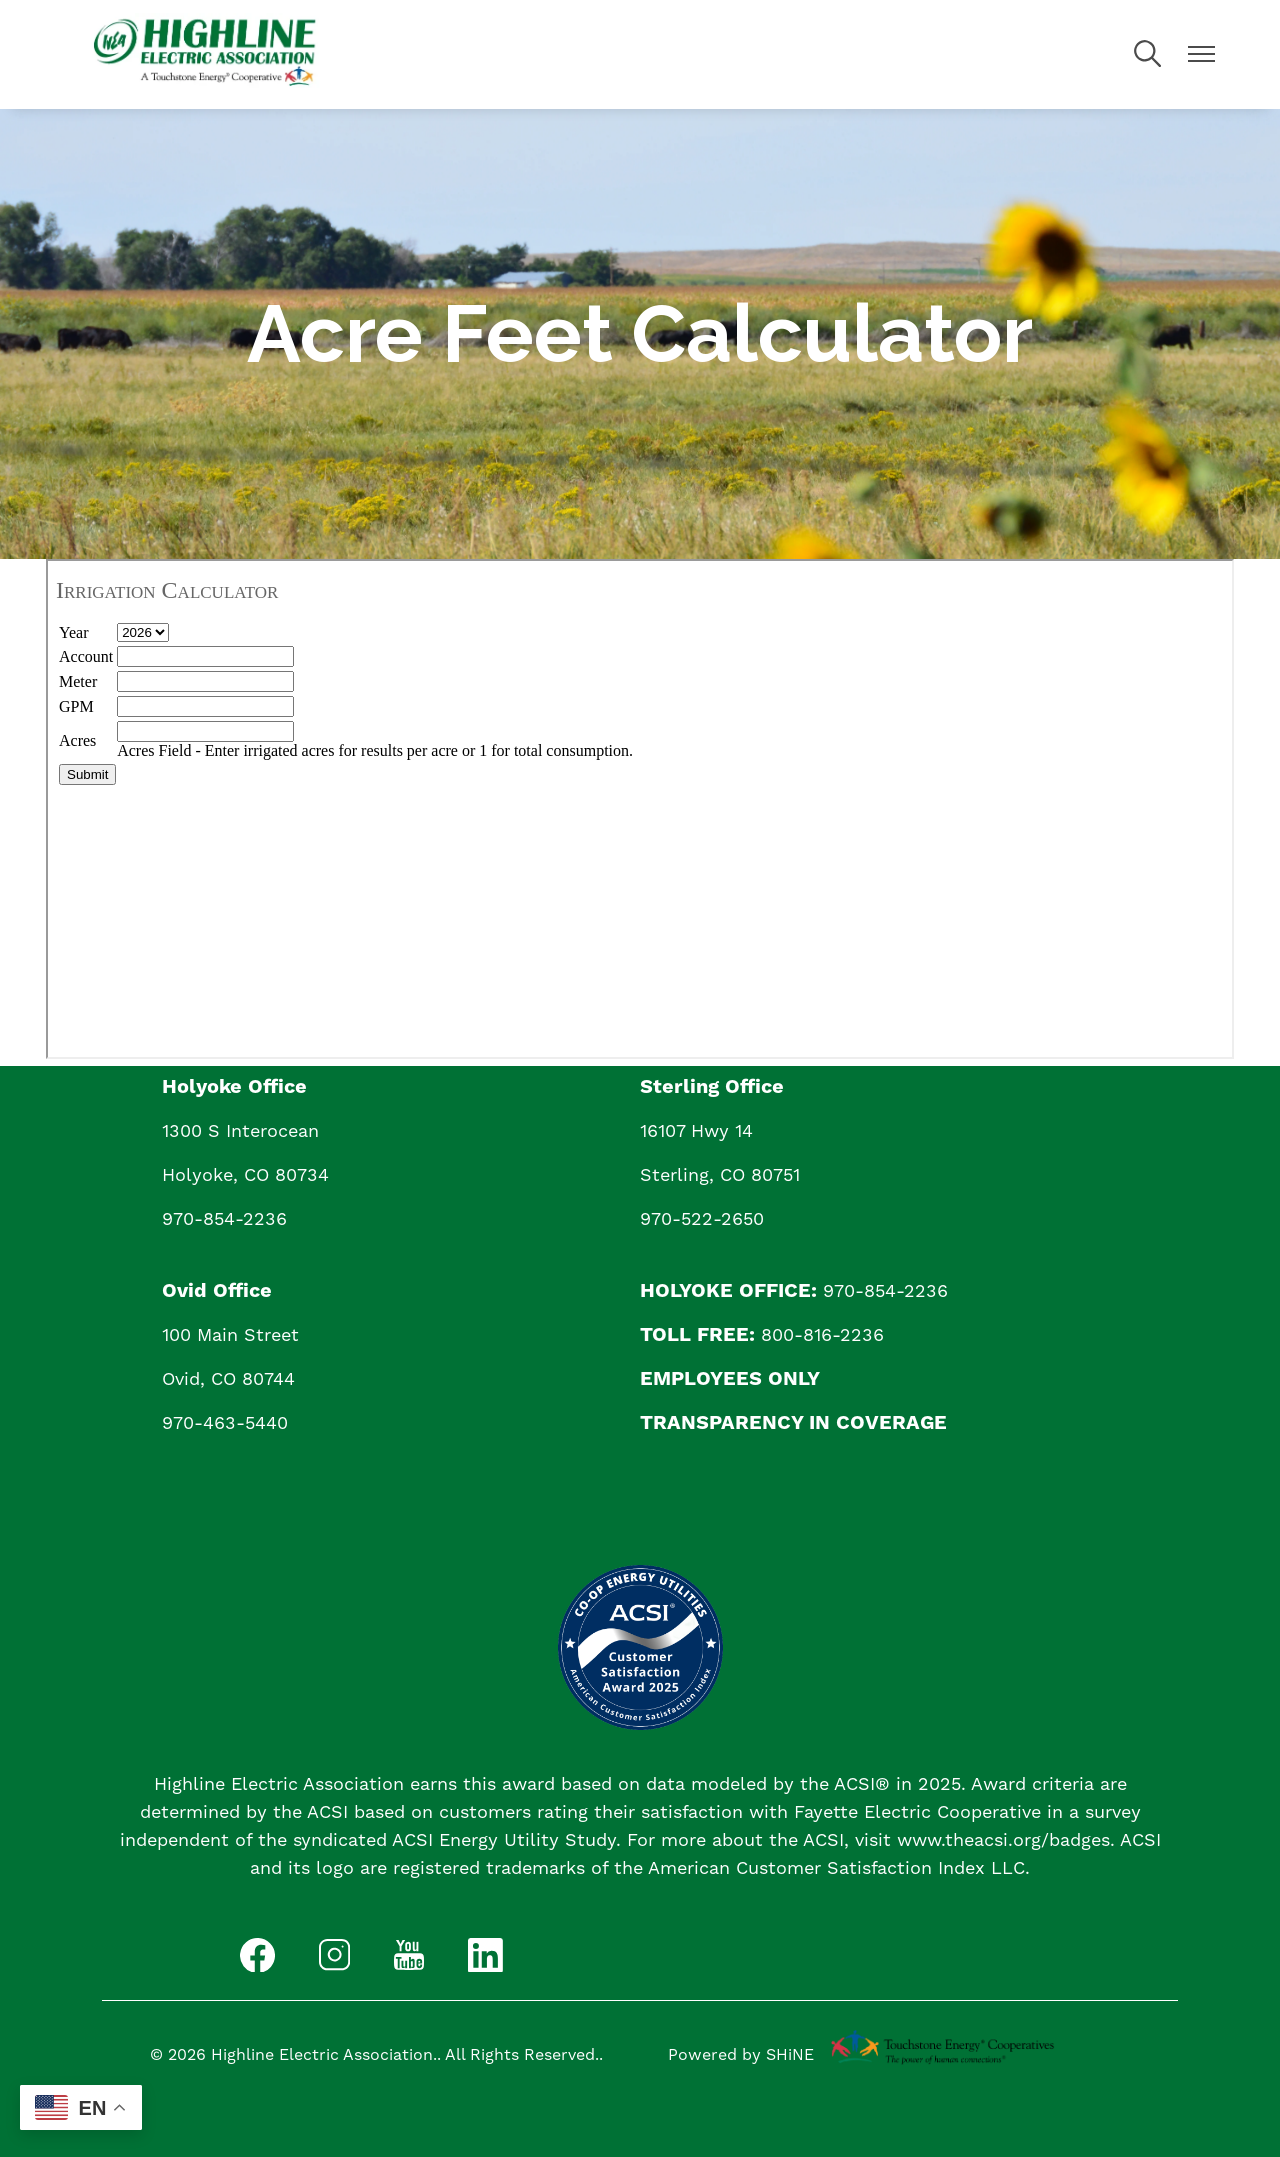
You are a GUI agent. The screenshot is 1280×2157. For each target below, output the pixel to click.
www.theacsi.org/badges (1003, 1839)
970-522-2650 (702, 1218)
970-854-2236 (224, 1218)
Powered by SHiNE (741, 2054)
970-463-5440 (225, 1422)
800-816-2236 (822, 1334)
